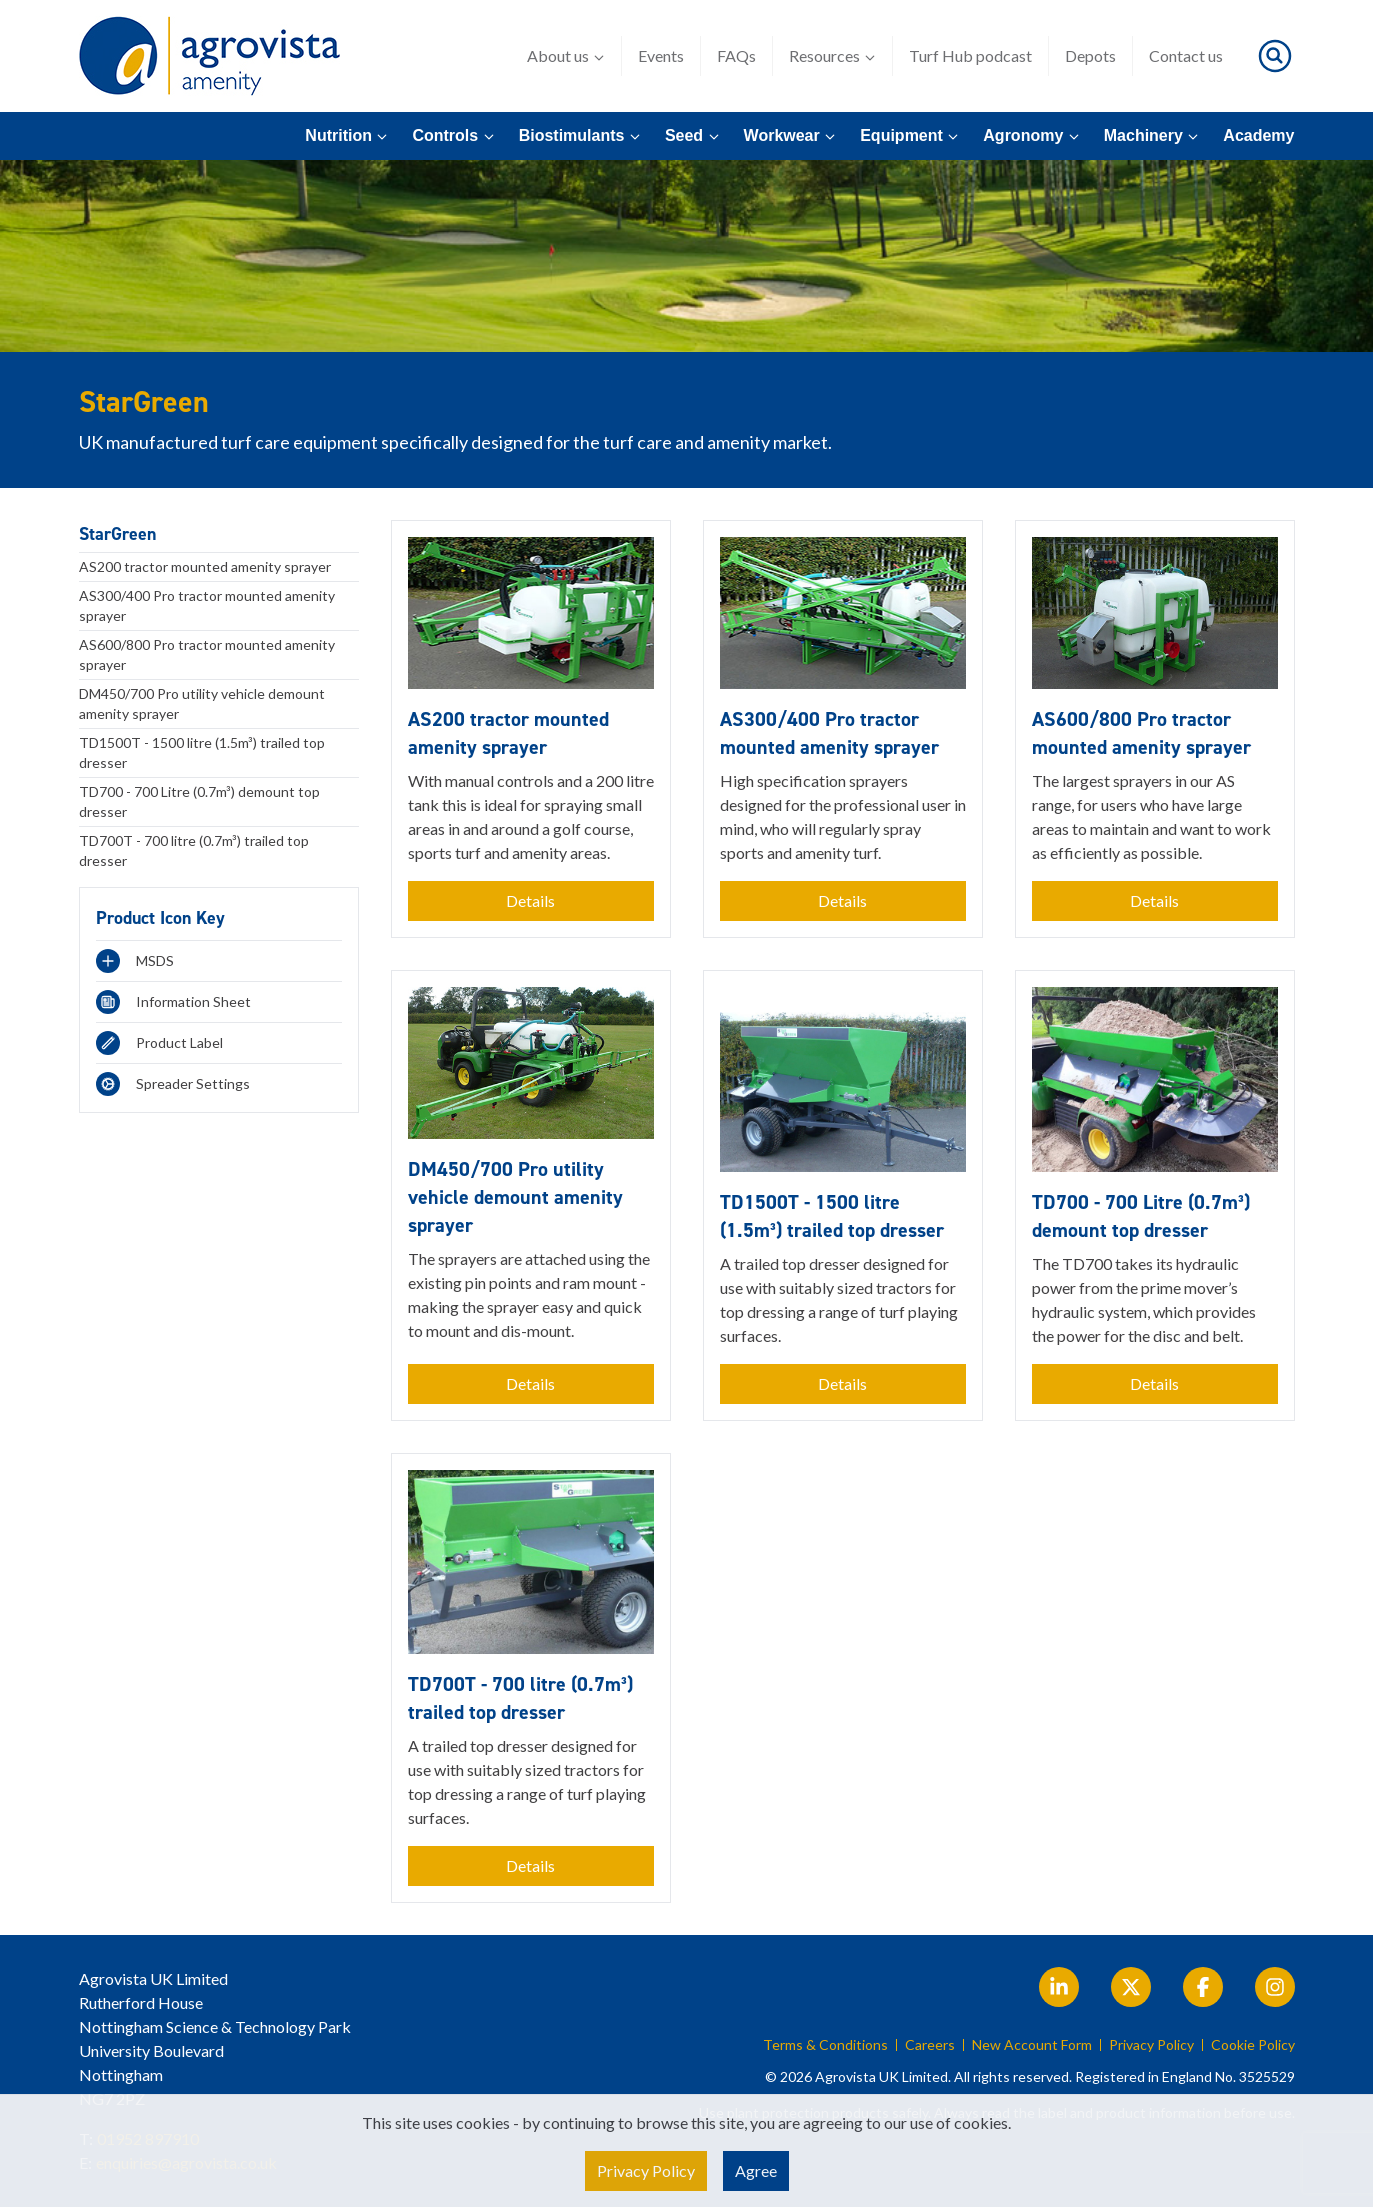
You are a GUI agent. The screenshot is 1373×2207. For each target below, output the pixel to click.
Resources (832, 56)
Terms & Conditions (825, 2045)
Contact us (1186, 55)
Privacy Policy (1151, 2045)
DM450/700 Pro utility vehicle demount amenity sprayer (202, 703)
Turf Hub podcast (970, 55)
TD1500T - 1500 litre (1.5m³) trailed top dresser (202, 752)
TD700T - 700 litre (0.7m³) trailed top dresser (194, 850)
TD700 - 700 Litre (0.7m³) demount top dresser (199, 801)
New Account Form (1032, 2045)
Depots (1090, 55)
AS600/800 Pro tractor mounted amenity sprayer (207, 654)
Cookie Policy (1253, 2045)
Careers (930, 2045)
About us (566, 56)
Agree (756, 2170)
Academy (1258, 135)
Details (530, 900)
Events (661, 55)
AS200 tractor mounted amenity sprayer (205, 566)
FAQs (736, 55)
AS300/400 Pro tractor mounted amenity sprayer (207, 605)
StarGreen (117, 534)
